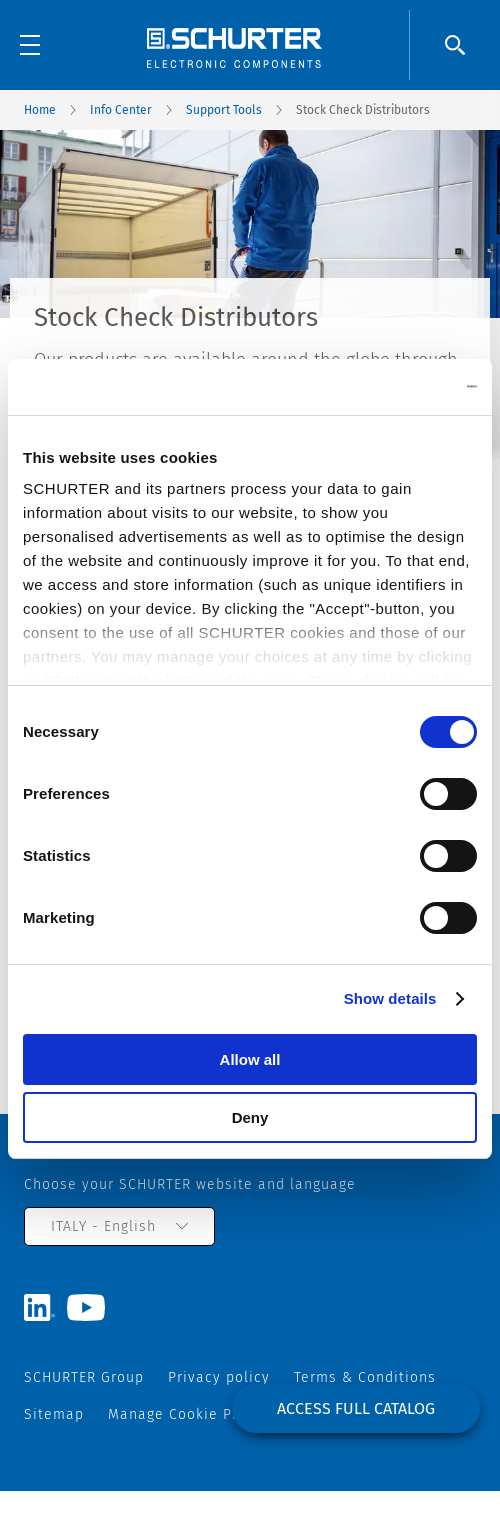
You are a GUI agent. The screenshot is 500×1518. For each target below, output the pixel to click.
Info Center (121, 110)
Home (40, 110)
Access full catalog (356, 1408)
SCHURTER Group (84, 1377)
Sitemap (54, 1414)
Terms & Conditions (365, 1377)
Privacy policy (219, 1377)
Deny (250, 1117)
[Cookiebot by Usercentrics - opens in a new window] (389, 387)
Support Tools (224, 110)
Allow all (250, 1059)
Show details (390, 998)
